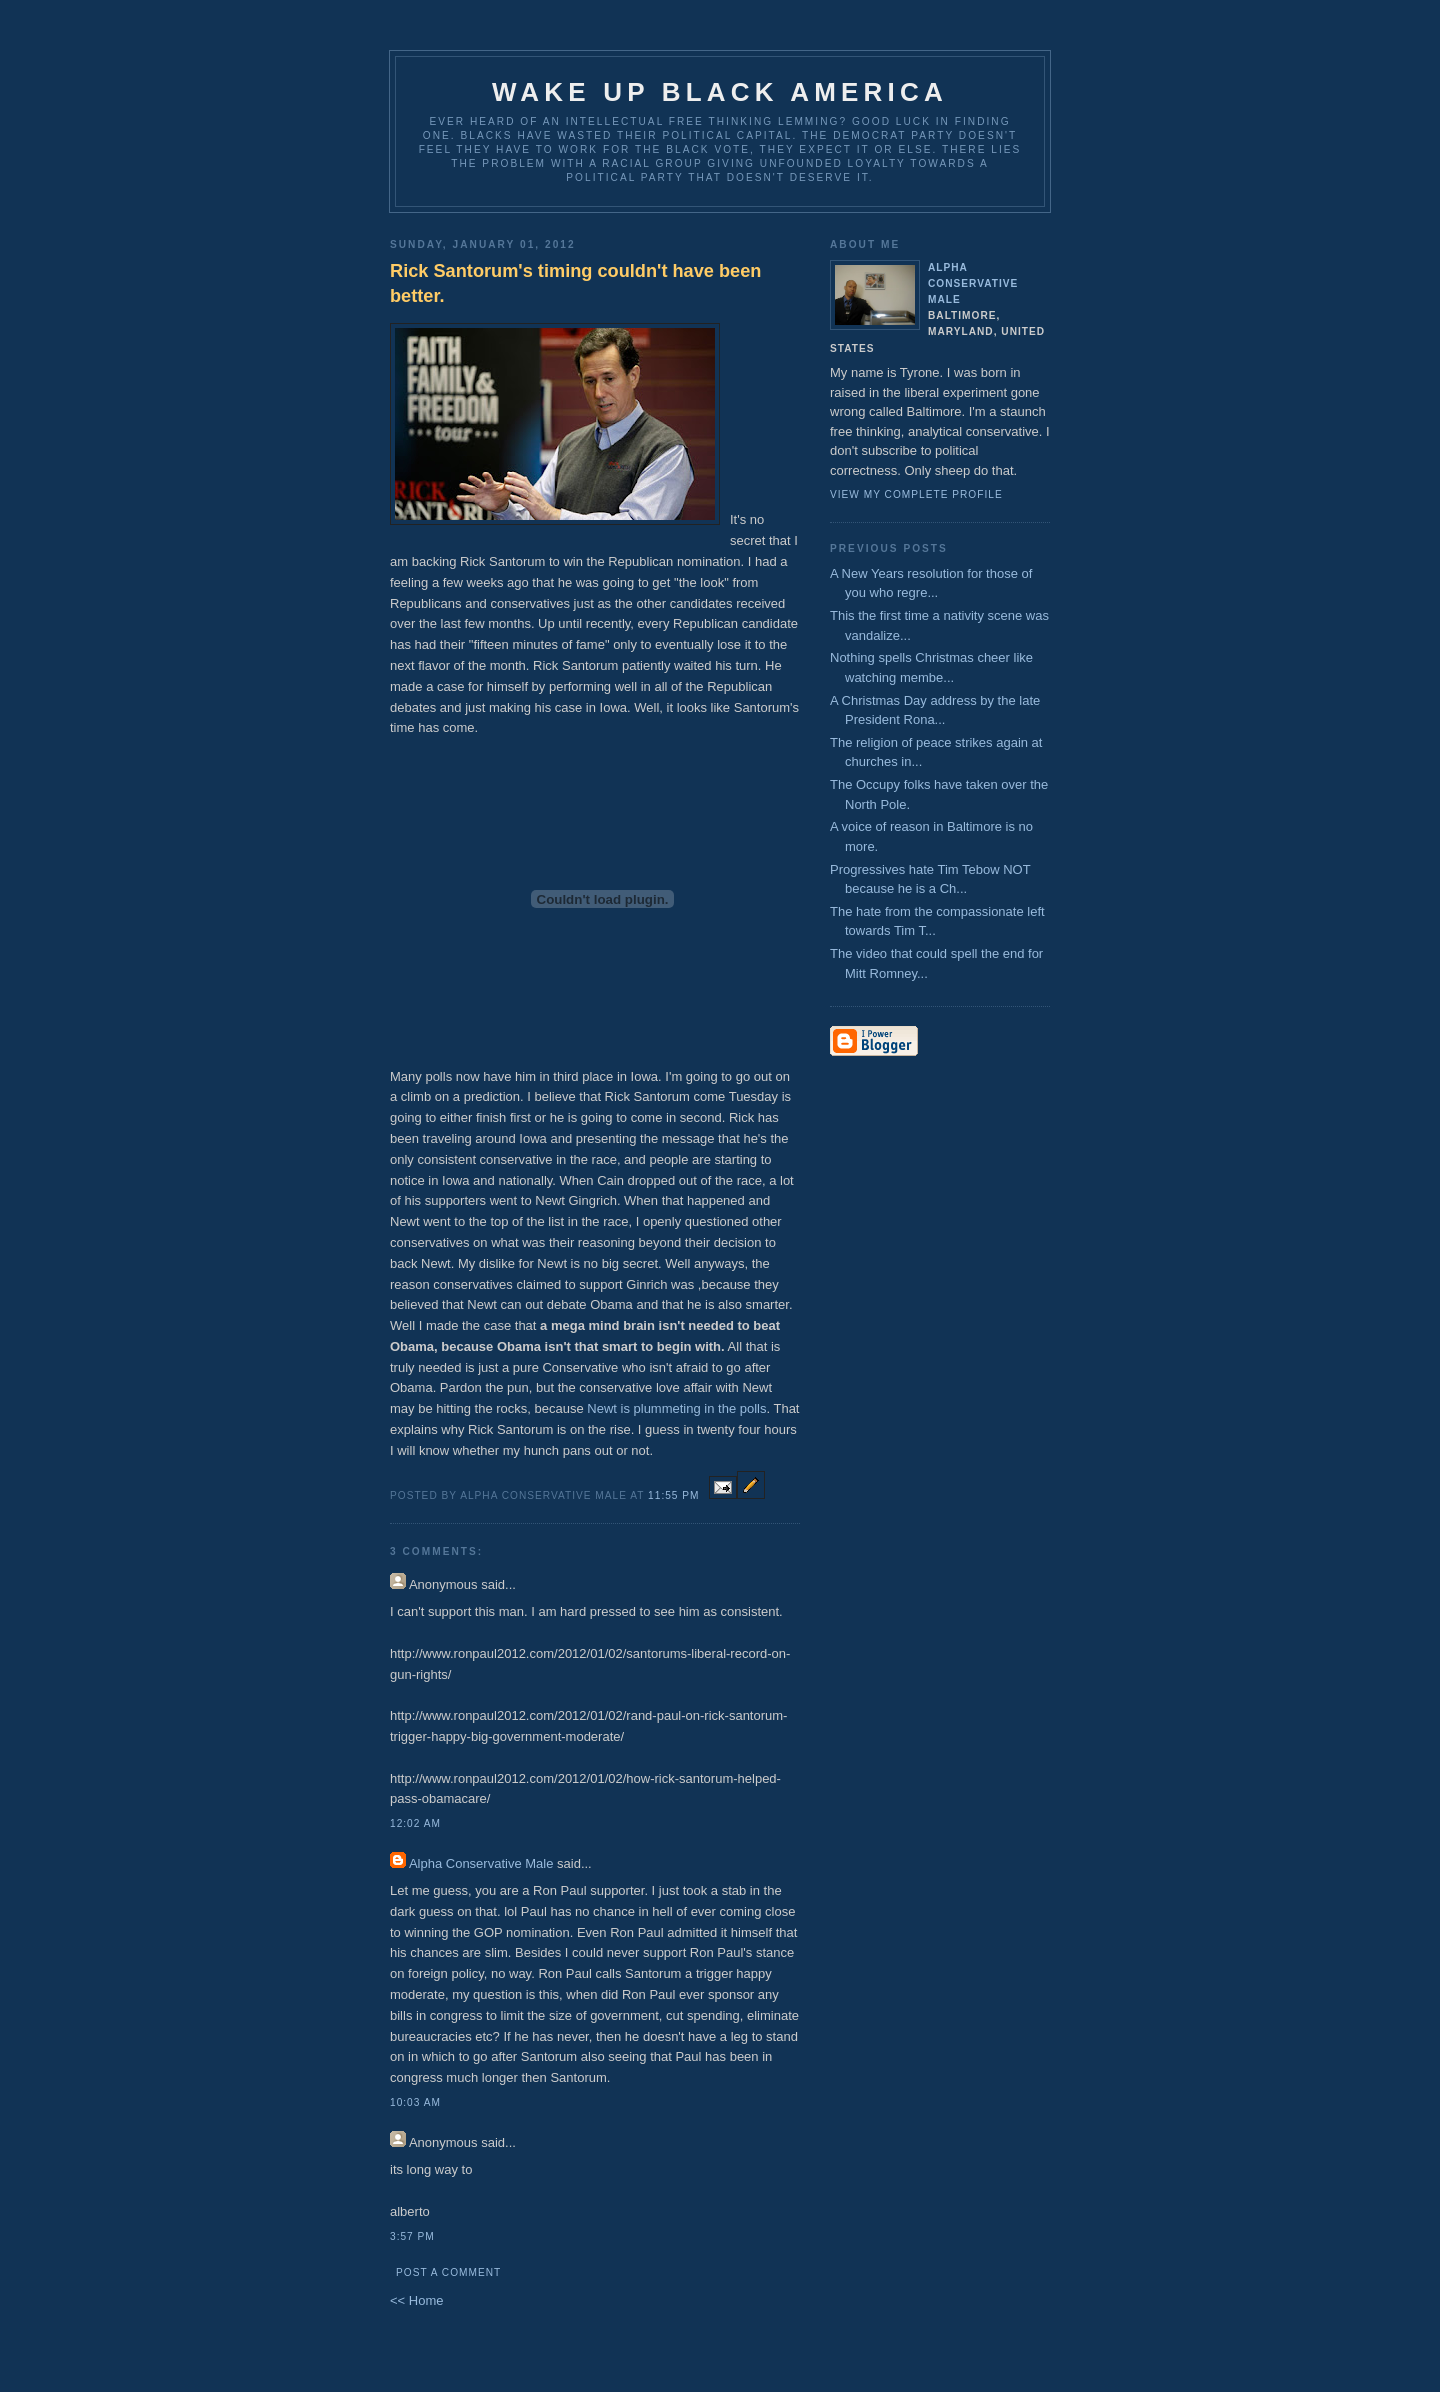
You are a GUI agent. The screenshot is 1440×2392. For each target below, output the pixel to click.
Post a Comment (448, 2272)
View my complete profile (916, 494)
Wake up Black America (720, 92)
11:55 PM (673, 1495)
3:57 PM (412, 2236)
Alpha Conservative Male (481, 1863)
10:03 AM (415, 2102)
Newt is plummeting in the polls (676, 1408)
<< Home (416, 2300)
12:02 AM (415, 1823)
